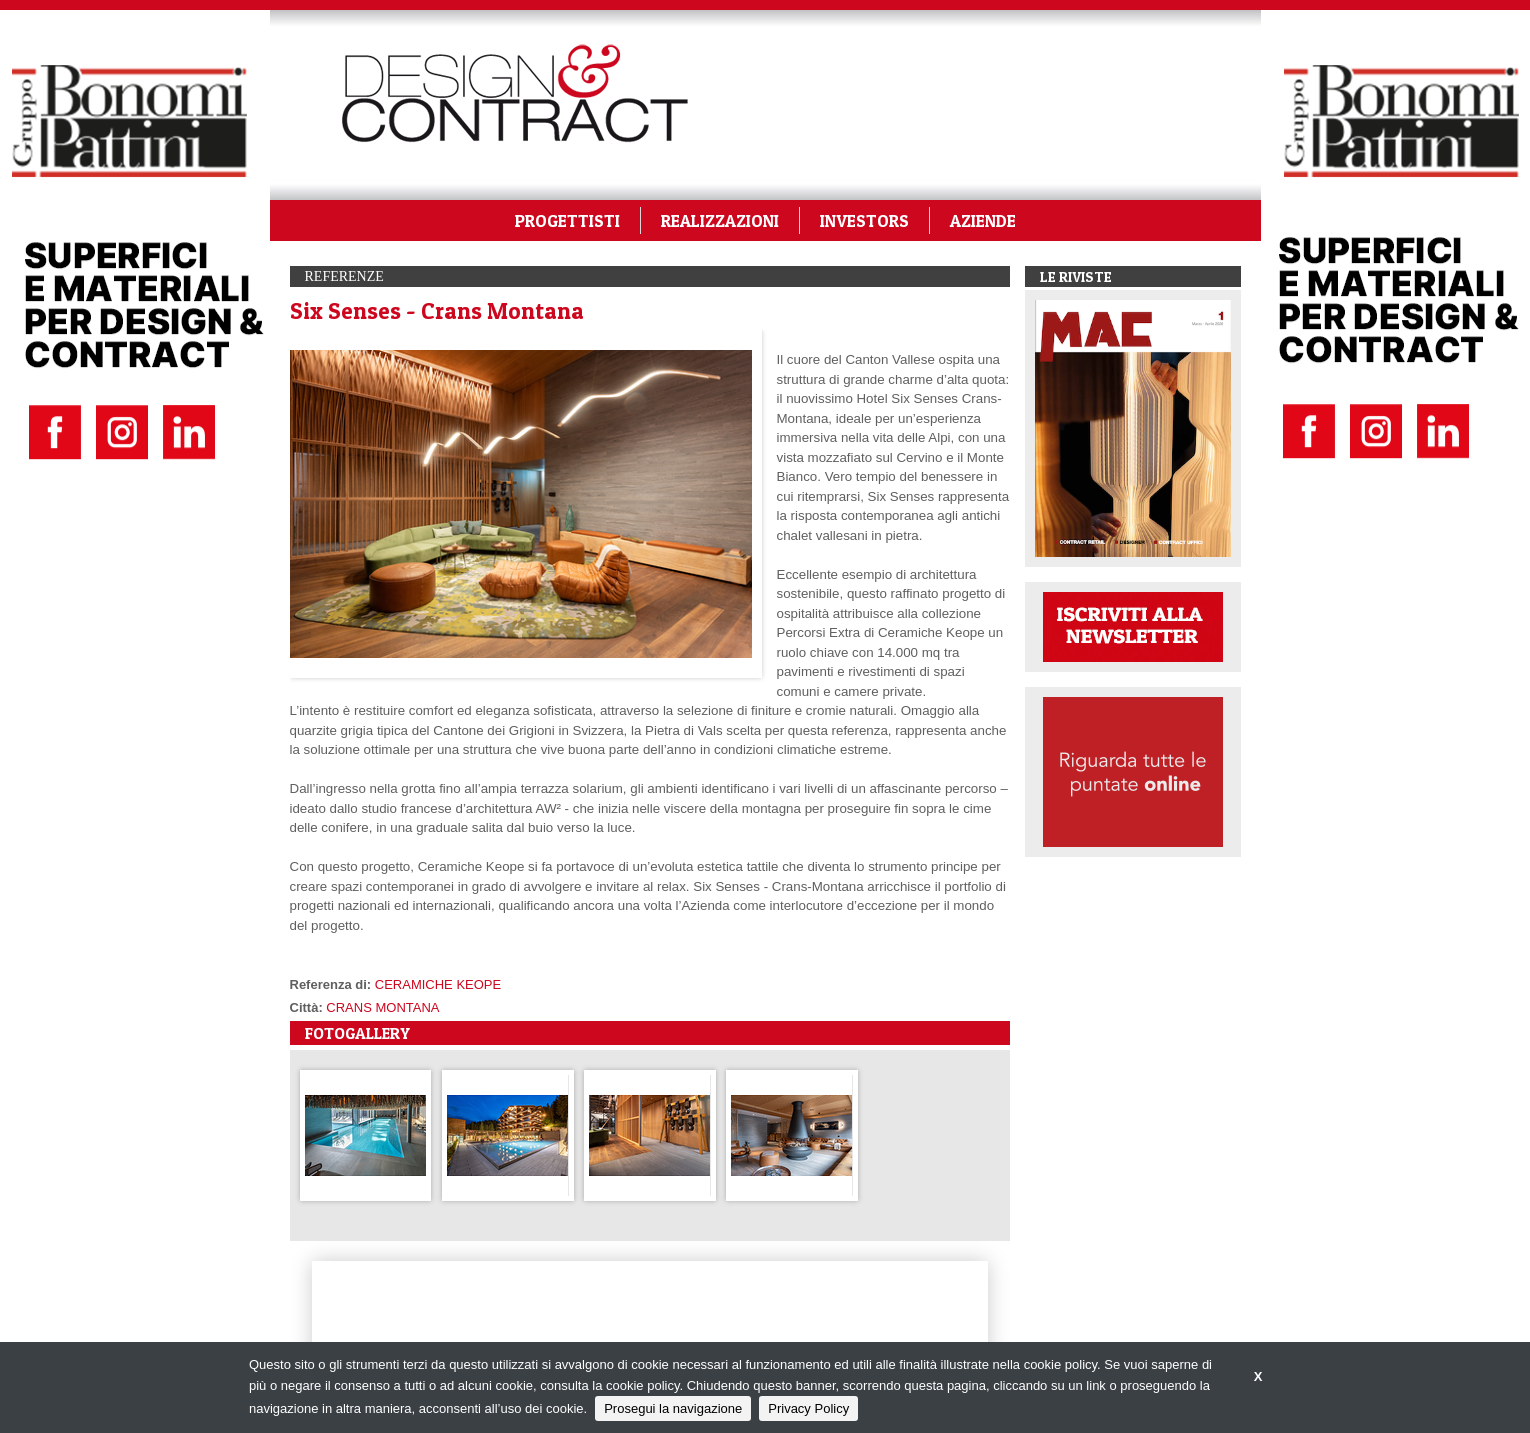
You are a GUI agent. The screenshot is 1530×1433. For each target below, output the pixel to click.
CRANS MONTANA (382, 1007)
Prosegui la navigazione (673, 1408)
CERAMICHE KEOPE (438, 984)
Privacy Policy (808, 1408)
